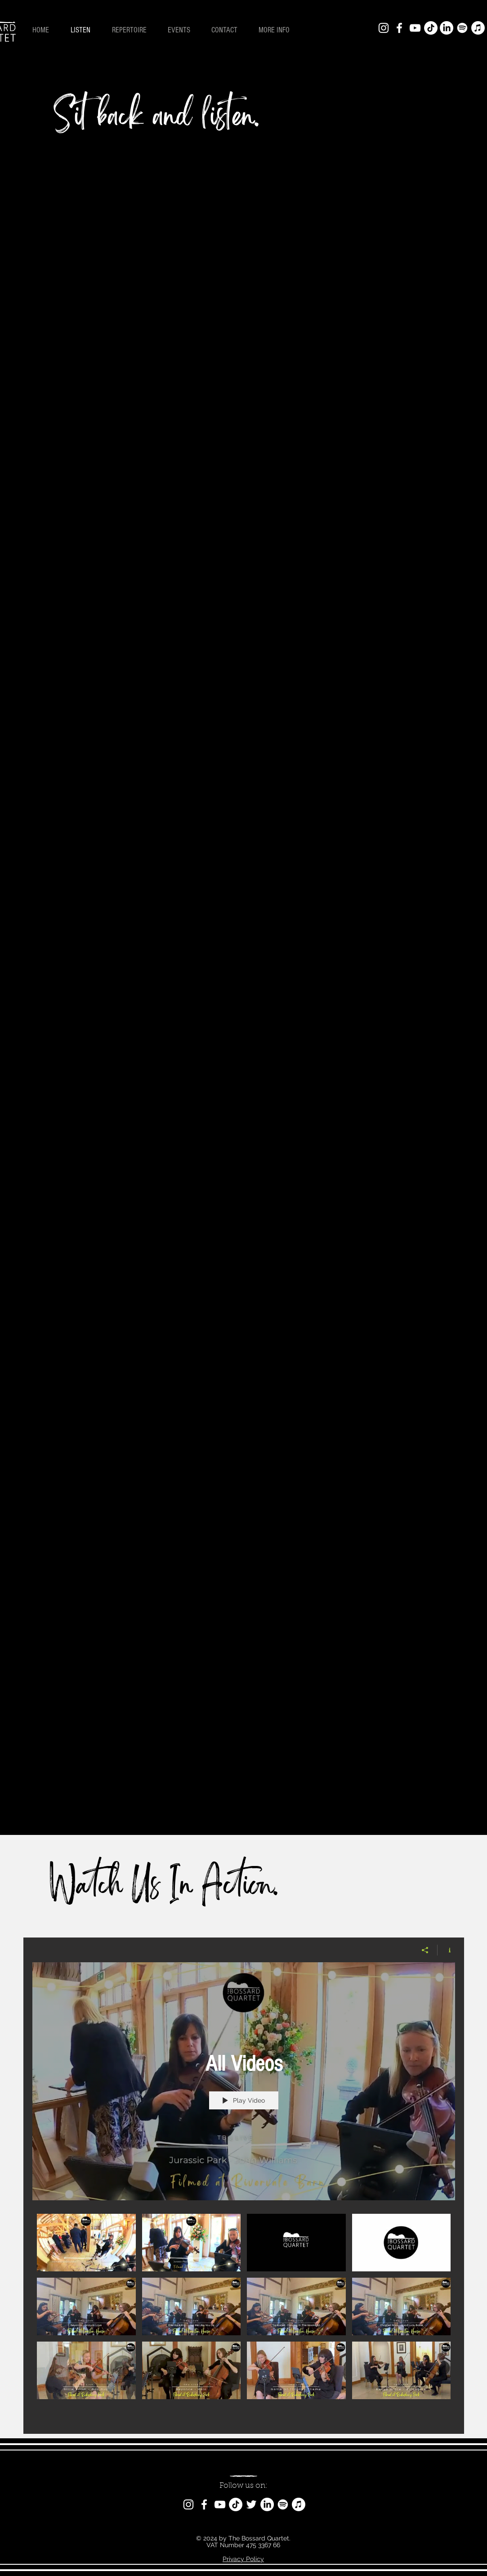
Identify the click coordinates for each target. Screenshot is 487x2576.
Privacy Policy (243, 2559)
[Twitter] (251, 2504)
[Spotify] (462, 28)
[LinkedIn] (446, 28)
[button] (278, 30)
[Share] (425, 1950)
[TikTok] (431, 28)
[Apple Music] (478, 28)
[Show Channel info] (446, 1950)
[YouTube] (415, 28)
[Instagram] (383, 28)
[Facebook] (399, 28)
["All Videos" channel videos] (243, 2317)
